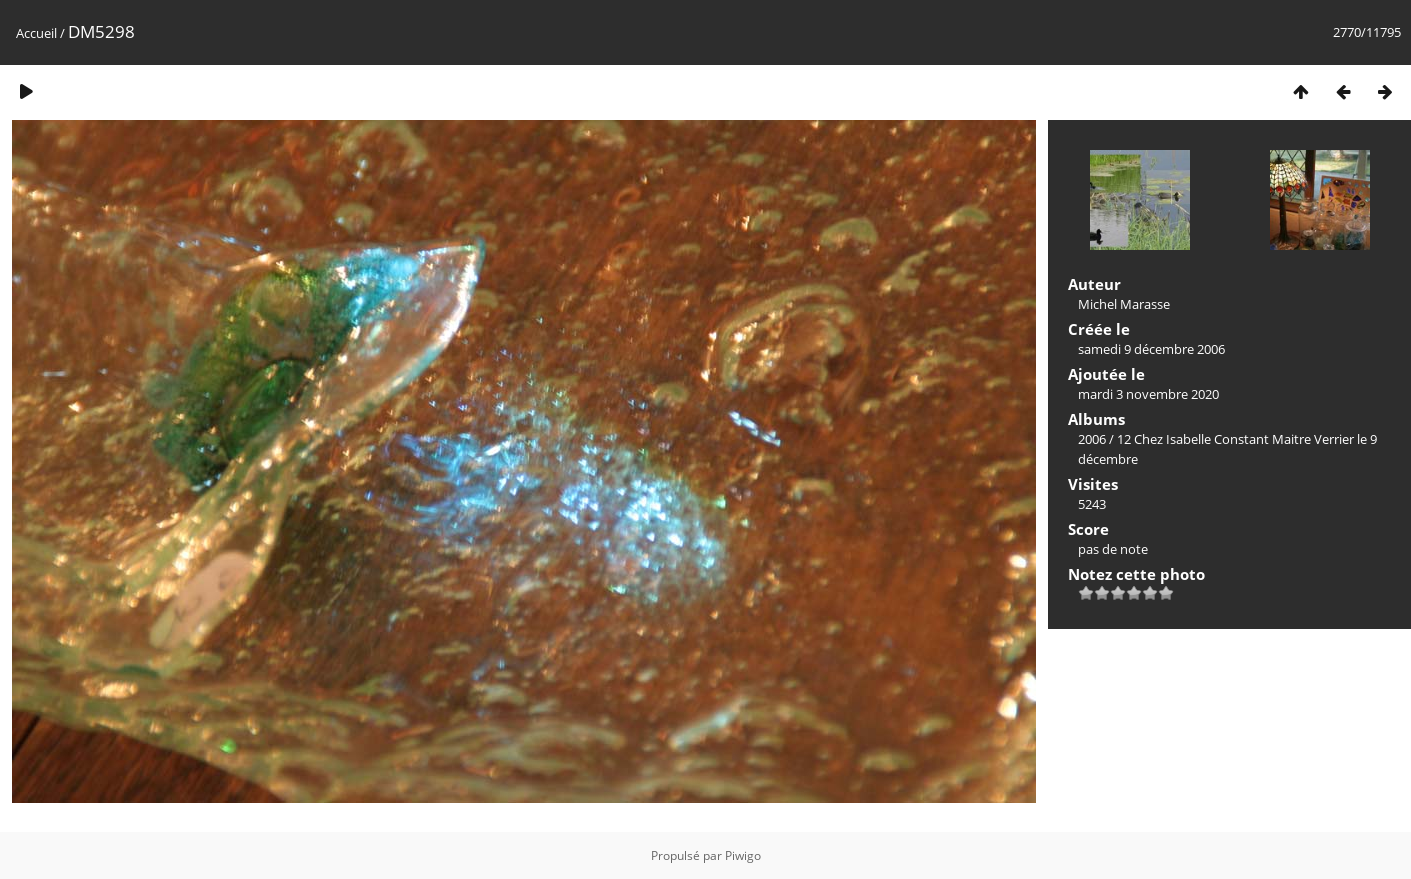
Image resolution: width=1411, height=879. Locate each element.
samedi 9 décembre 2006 (1151, 349)
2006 (1092, 439)
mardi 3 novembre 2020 (1148, 394)
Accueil (36, 33)
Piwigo (743, 855)
